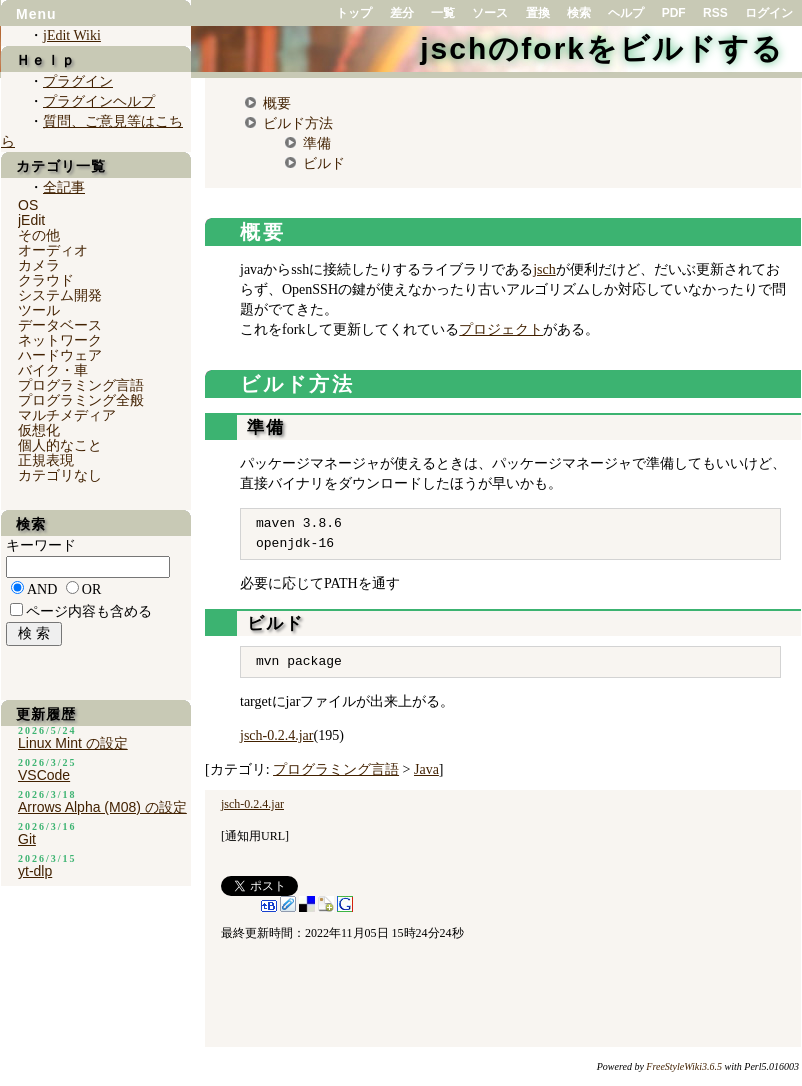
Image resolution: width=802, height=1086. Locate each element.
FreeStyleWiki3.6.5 (684, 1066)
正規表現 (46, 460)
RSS (715, 13)
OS (28, 205)
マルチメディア (67, 415)
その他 (39, 235)
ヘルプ (626, 13)
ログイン (769, 13)
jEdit (31, 220)
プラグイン (78, 81)
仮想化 (39, 430)
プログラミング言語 (336, 769)
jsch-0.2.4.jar (276, 735)
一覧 (443, 13)
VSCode (44, 775)
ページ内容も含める (89, 611)
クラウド (46, 280)
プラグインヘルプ (99, 101)
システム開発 (60, 295)
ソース (490, 13)
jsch (544, 269)
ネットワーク (60, 340)
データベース (60, 325)
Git (27, 839)
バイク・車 (53, 370)
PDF (674, 13)
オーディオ (53, 250)
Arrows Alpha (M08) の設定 (102, 807)
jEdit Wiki (72, 35)
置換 (538, 13)
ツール (39, 310)
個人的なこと (60, 445)
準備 (317, 143)
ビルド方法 (298, 123)
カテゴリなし (60, 475)
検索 (579, 13)
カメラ (39, 265)
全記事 (64, 187)
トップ (354, 13)
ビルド (324, 163)
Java (426, 769)
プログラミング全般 (81, 400)
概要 (277, 103)
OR (91, 589)
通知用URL (255, 836)
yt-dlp (35, 871)
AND (42, 589)
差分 (402, 13)
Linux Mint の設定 (73, 743)
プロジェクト (501, 329)
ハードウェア (60, 355)
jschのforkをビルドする (602, 48)
